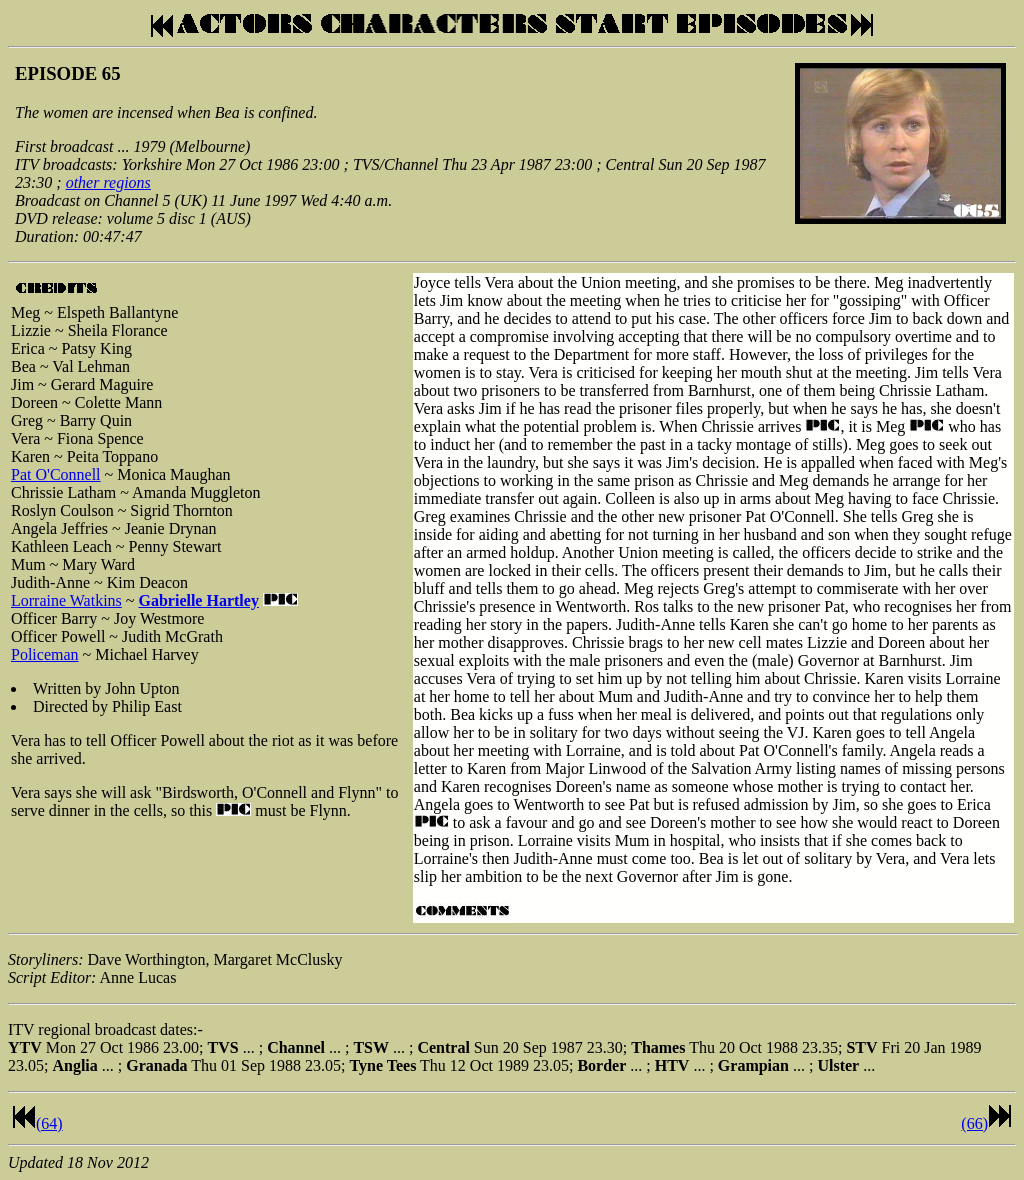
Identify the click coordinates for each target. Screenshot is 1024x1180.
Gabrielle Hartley (198, 600)
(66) (974, 1123)
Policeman (45, 654)
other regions (108, 182)
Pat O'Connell (56, 474)
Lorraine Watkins (66, 600)
